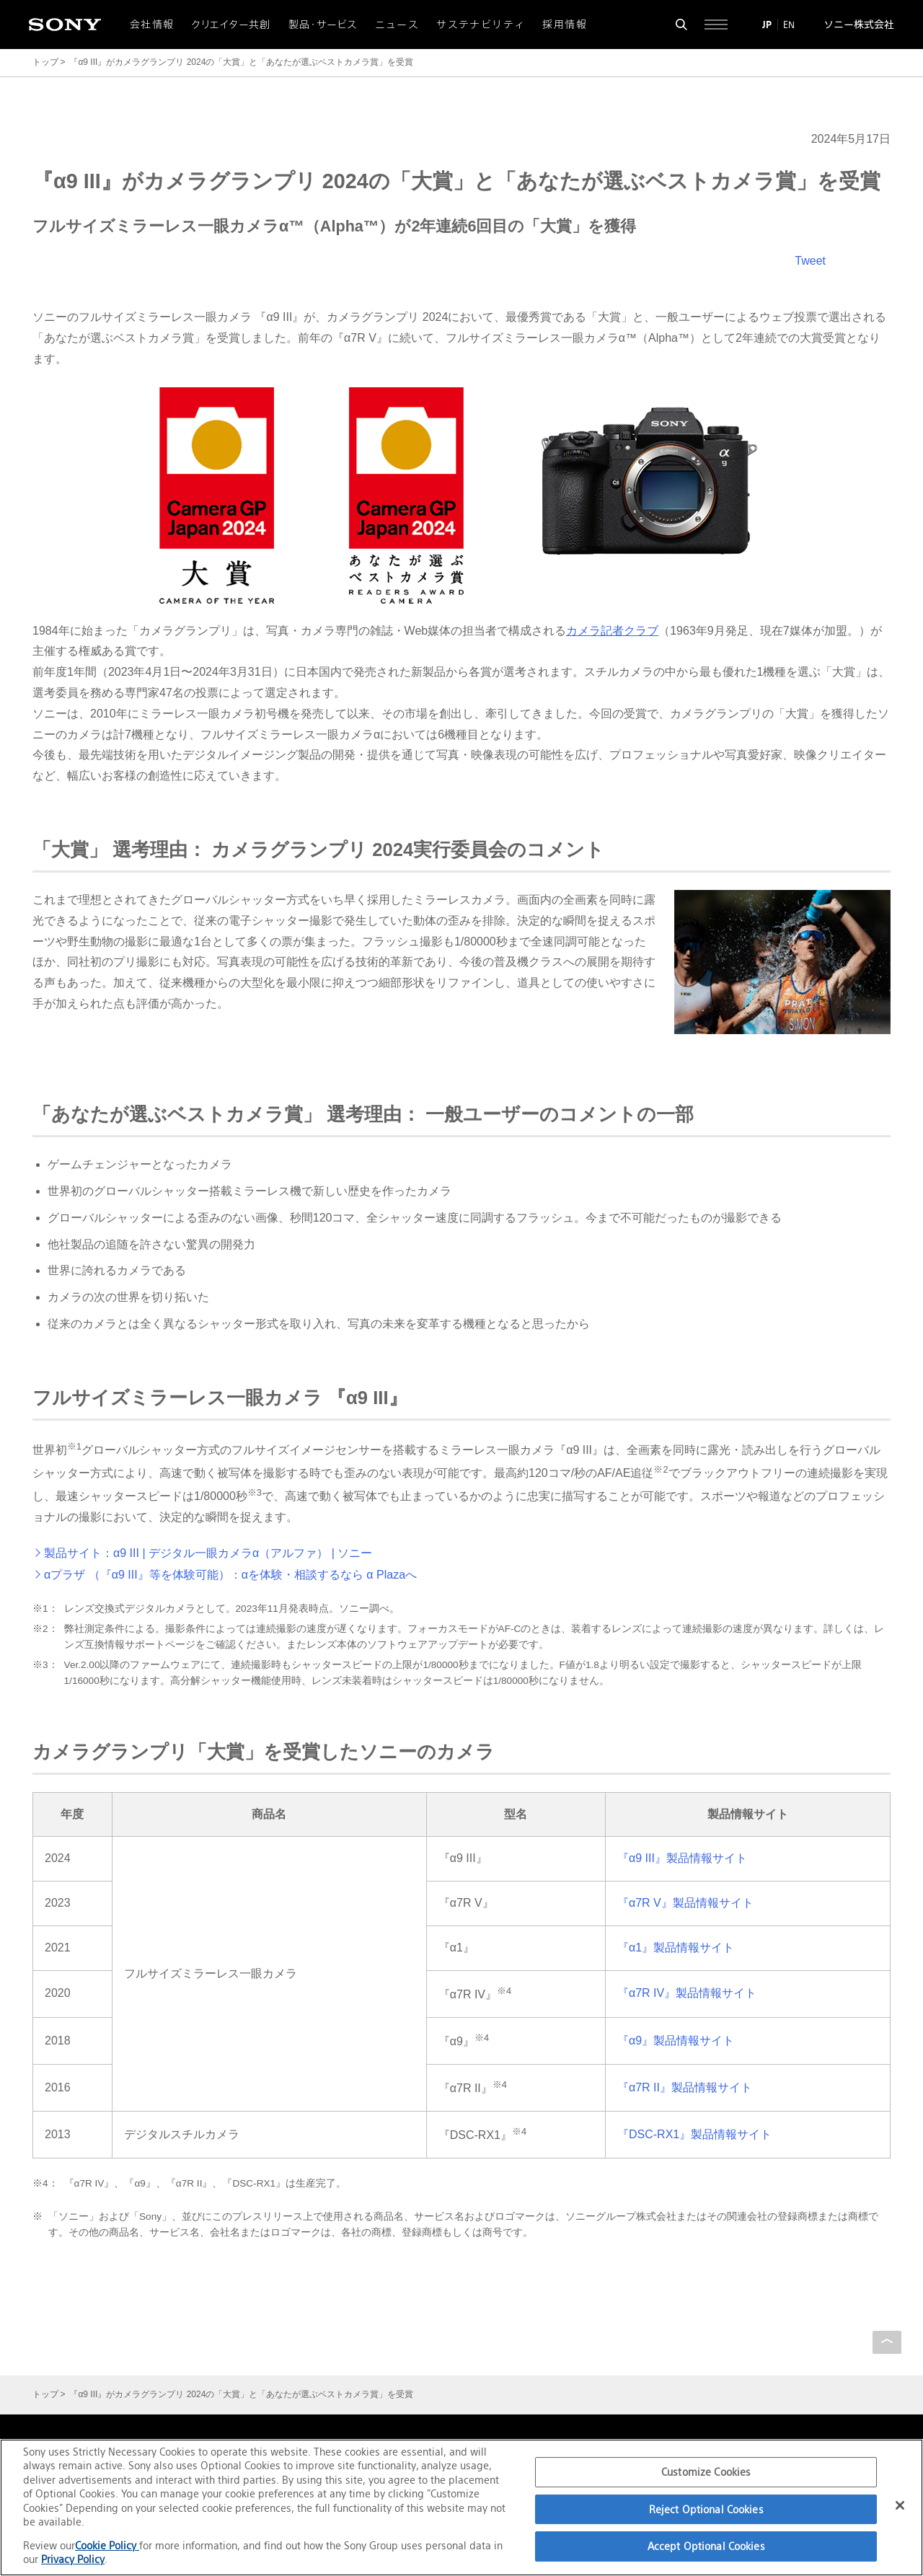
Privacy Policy (73, 2559)
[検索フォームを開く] (681, 24)
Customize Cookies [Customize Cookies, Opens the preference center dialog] (706, 2472)
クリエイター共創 (231, 24)
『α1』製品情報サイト (675, 1947)
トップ (45, 62)
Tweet (810, 261)
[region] (461, 2507)
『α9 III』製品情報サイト (682, 1858)
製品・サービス (323, 24)
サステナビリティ (480, 24)
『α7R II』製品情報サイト (684, 2087)
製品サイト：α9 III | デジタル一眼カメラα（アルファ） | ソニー (208, 1553)
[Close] (900, 2505)
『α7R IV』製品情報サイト (686, 1993)
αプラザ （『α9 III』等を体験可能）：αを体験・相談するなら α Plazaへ (230, 1575)
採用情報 (564, 24)
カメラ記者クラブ (612, 631)
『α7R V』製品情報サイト (685, 1903)
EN (789, 24)
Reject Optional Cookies (706, 2509)
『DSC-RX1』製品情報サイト (694, 2134)
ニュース (397, 24)
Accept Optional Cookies (706, 2546)
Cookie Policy (107, 2545)
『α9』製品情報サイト (675, 2040)
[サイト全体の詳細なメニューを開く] (716, 24)
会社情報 (152, 24)
